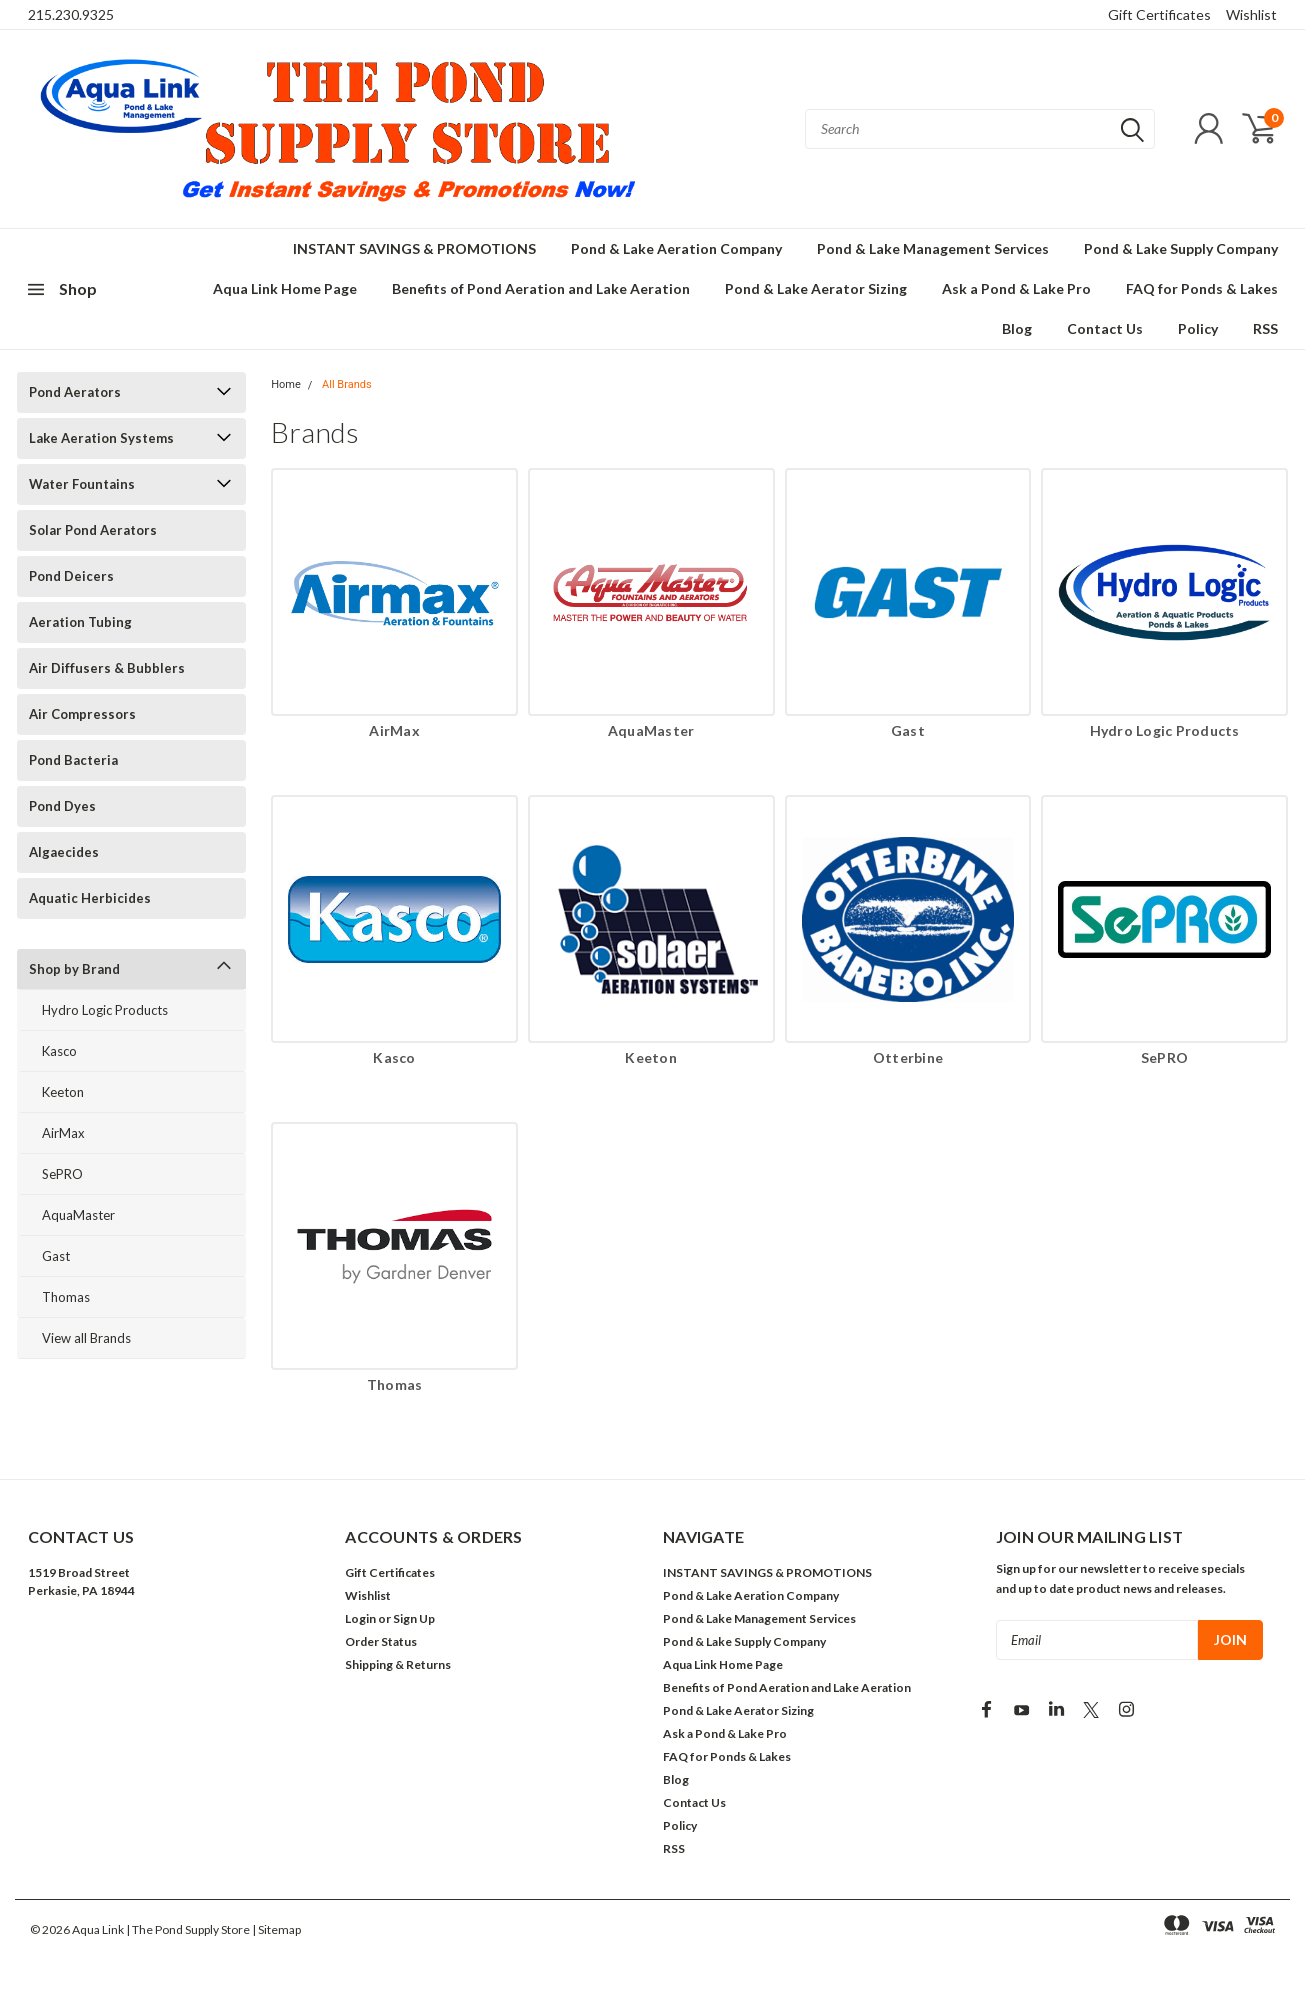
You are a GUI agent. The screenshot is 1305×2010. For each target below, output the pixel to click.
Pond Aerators (75, 392)
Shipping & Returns (398, 1664)
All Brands (347, 384)
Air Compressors (82, 714)
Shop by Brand (74, 969)
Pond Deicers (71, 576)
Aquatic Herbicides (90, 898)
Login (360, 1618)
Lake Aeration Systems (101, 438)
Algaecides (64, 852)
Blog (1017, 328)
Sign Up (414, 1618)
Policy (1198, 328)
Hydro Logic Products (105, 1010)
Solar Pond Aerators (93, 530)
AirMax (63, 1133)
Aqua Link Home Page (285, 288)
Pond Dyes (62, 806)
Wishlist (1251, 14)
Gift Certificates (1159, 14)
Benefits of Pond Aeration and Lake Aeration (541, 288)
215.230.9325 (71, 14)
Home (286, 384)
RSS (1265, 328)
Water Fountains (82, 484)
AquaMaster (78, 1215)
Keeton (63, 1092)
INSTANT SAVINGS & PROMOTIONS (414, 248)
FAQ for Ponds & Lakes (1202, 288)
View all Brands (86, 1338)
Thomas (66, 1297)
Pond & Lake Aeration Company (676, 248)
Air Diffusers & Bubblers (107, 668)
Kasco (59, 1051)
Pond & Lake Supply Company (1181, 248)
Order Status (381, 1641)
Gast (56, 1256)
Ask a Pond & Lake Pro (1016, 288)
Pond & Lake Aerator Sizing (816, 288)
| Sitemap (276, 1929)
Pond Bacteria (73, 760)
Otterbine (908, 1057)
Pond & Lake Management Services (933, 248)
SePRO (62, 1174)
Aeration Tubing (80, 622)
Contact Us (1105, 328)
